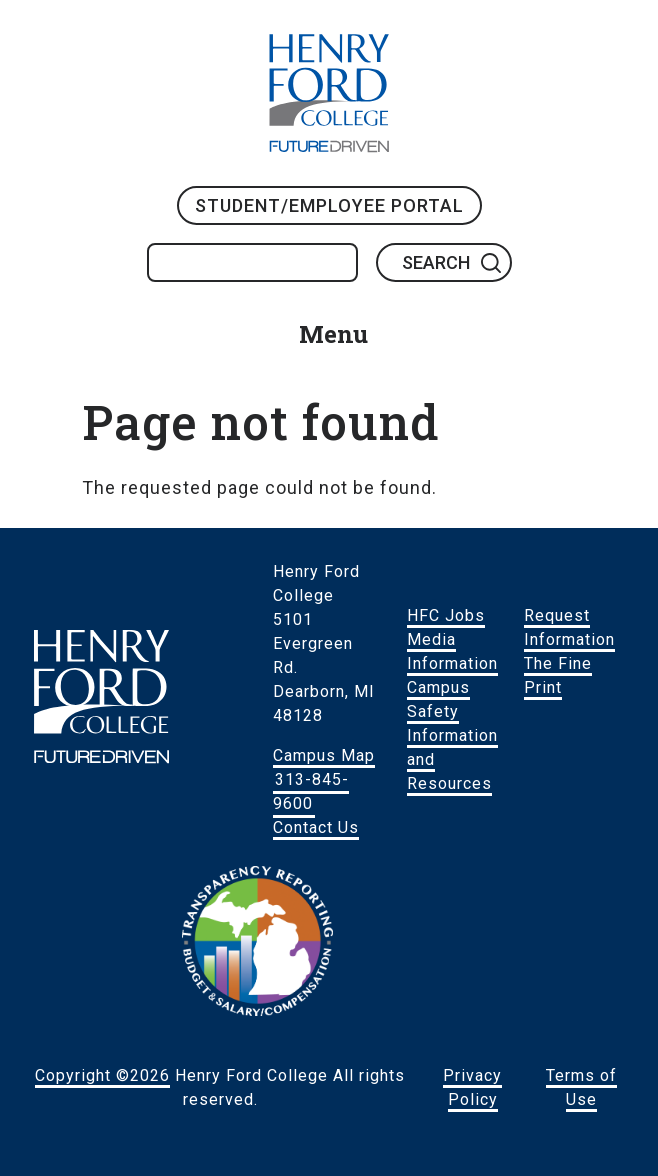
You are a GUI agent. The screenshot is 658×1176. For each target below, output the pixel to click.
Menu (333, 334)
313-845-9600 (311, 791)
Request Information (569, 627)
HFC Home (329, 93)
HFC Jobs (446, 615)
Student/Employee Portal (329, 205)
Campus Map (324, 755)
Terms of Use (581, 1087)
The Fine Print (558, 675)
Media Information (452, 651)
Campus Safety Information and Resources (452, 735)
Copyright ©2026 (102, 1075)
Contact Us (316, 827)
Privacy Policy (472, 1087)
